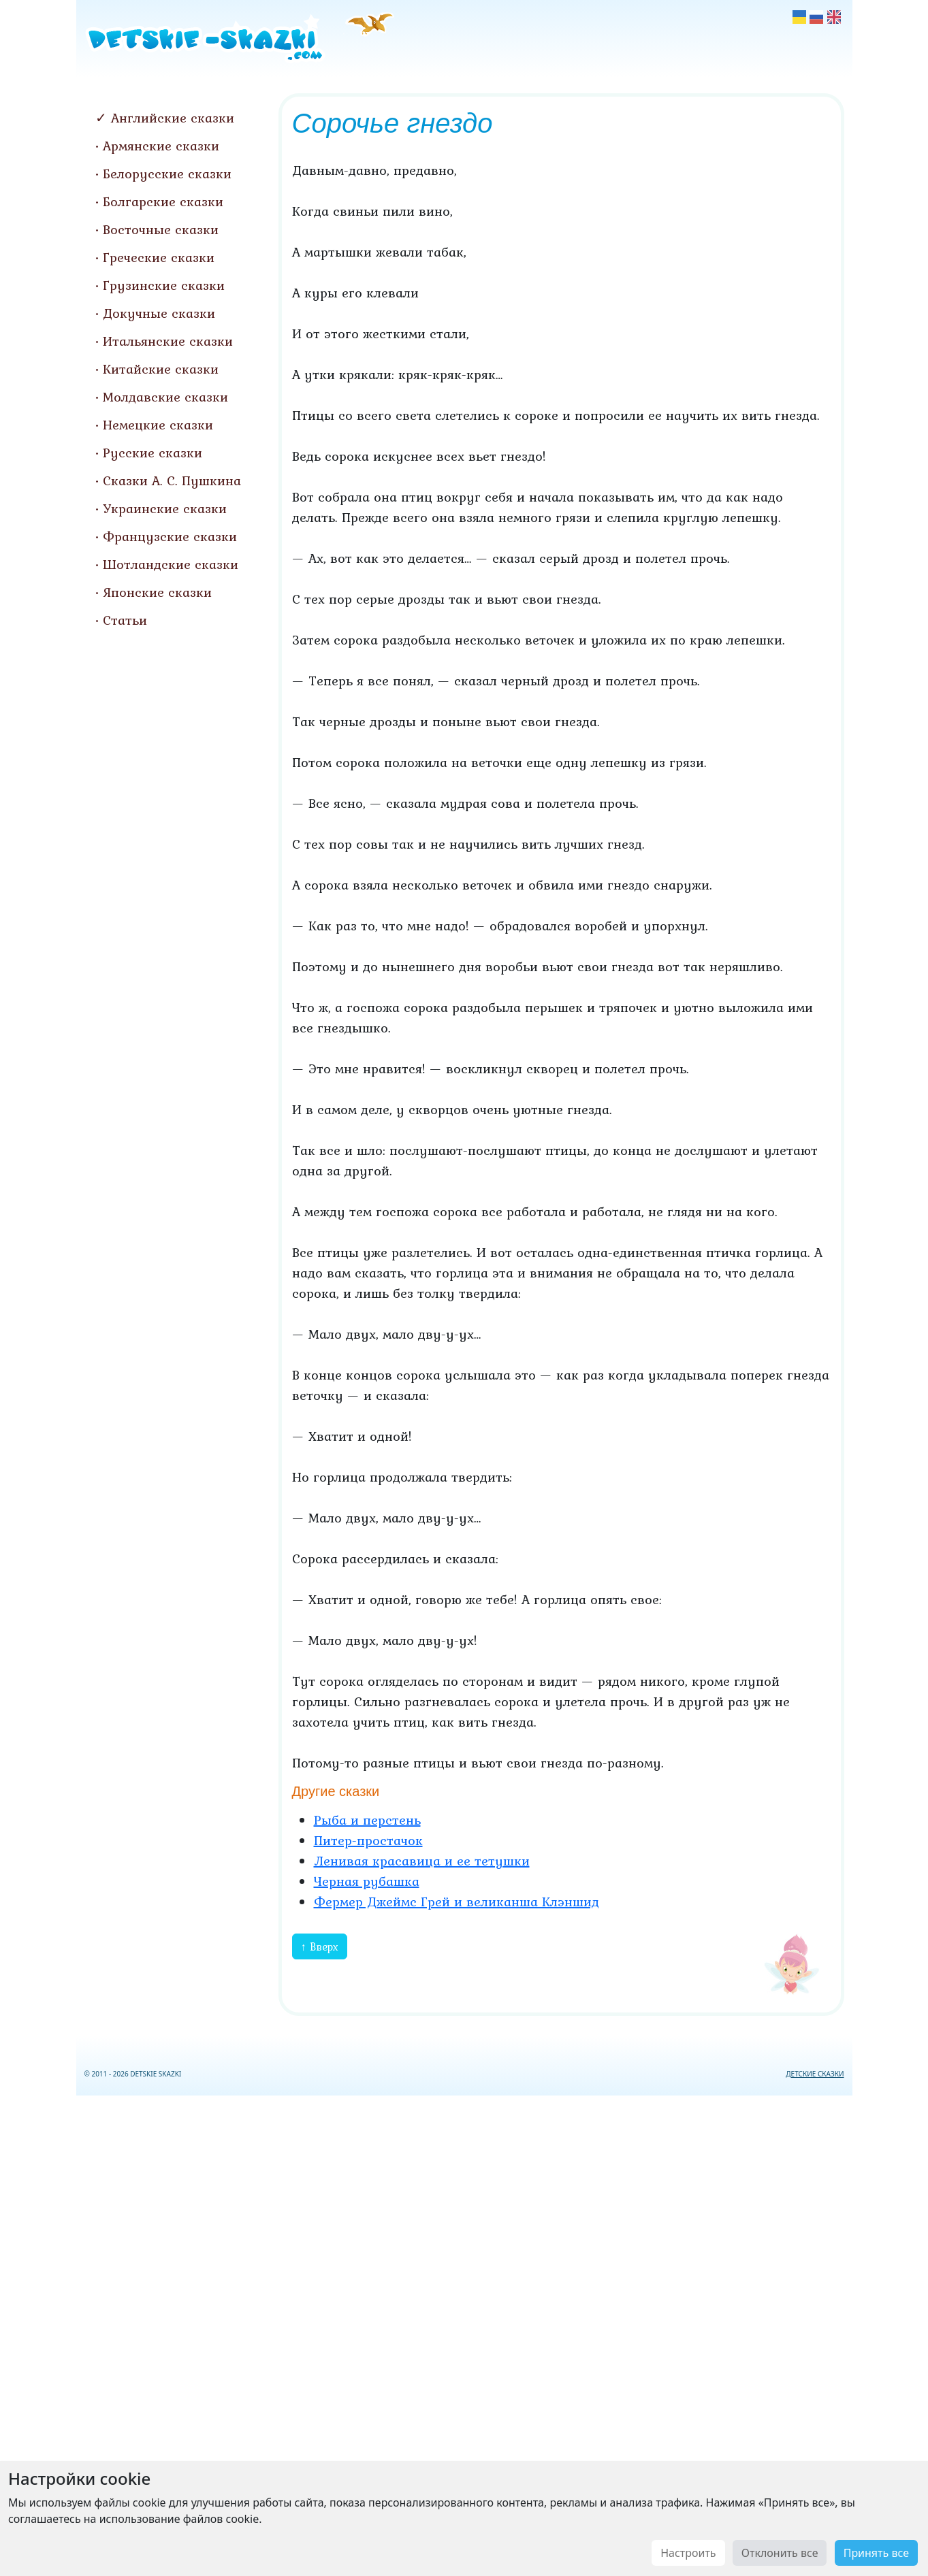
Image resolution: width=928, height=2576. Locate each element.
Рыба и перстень (367, 1820)
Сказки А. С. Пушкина (172, 480)
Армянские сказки (161, 145)
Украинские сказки (165, 508)
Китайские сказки (161, 369)
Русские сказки (152, 452)
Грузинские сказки (164, 285)
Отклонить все (779, 2552)
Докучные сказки (159, 313)
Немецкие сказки (158, 424)
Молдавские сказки (165, 397)
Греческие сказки (158, 257)
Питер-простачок (368, 1840)
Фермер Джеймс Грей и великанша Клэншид (456, 1901)
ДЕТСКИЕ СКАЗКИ (815, 2073)
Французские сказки (170, 536)
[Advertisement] (464, 2333)
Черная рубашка (366, 1881)
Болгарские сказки (163, 201)
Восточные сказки (161, 229)
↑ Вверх (319, 1946)
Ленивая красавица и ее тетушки (422, 1861)
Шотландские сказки (170, 564)
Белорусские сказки (167, 173)
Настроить (688, 2552)
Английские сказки (172, 118)
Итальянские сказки (168, 341)
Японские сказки (157, 592)
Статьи (125, 620)
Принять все (876, 2552)
